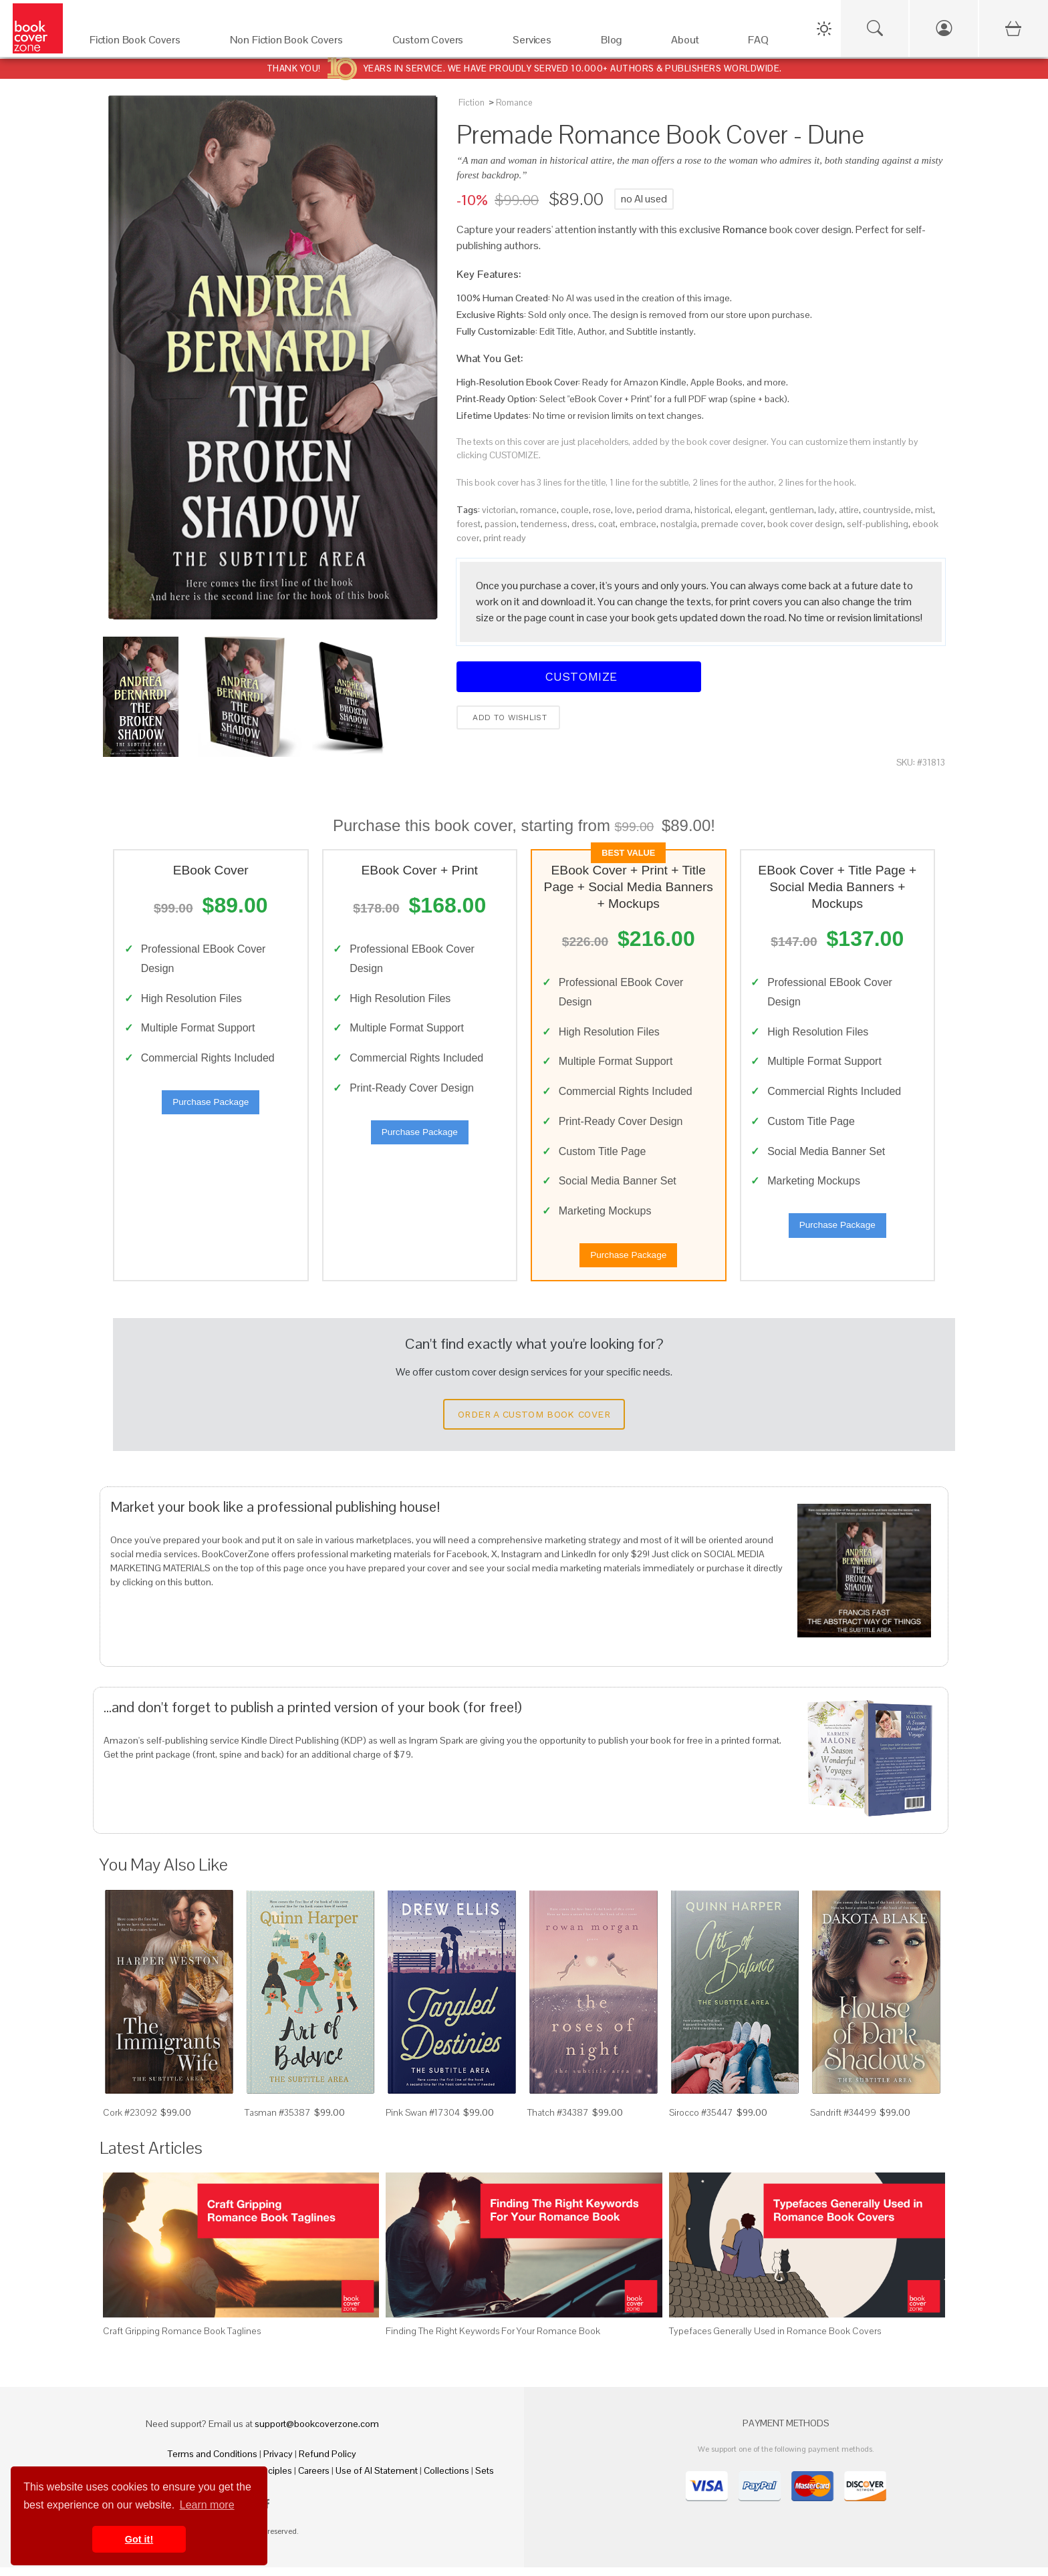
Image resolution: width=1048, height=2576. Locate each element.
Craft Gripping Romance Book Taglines (182, 2339)
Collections (446, 2479)
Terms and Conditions (212, 2462)
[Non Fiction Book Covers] (298, 43)
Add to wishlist (508, 717)
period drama (663, 510)
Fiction (471, 102)
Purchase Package (210, 1107)
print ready (504, 538)
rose (602, 510)
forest (468, 524)
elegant (750, 510)
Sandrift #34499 (843, 2122)
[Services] (543, 43)
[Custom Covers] (439, 43)
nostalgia (678, 524)
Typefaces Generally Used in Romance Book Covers (775, 2339)
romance (538, 510)
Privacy (278, 2462)
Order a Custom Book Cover (534, 1423)
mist (924, 510)
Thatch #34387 (558, 2122)
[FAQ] (770, 43)
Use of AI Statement (377, 2479)
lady (826, 510)
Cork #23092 (130, 2122)
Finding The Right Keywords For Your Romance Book (493, 2339)
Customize (579, 676)
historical (712, 510)
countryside (887, 510)
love (623, 510)
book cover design (805, 524)
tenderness (544, 524)
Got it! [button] (139, 2539)
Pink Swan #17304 (423, 2122)
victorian (499, 510)
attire (849, 510)
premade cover (732, 524)
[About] (696, 43)
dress (582, 524)
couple (575, 510)
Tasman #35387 (278, 2122)
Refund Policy (327, 2462)
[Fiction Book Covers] (146, 43)
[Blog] (622, 43)
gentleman (791, 510)
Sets (484, 2479)
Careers (314, 2479)
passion (501, 524)
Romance (514, 102)
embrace (638, 524)
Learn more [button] (207, 2505)
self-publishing (877, 524)
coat (607, 524)
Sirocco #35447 (701, 2122)
